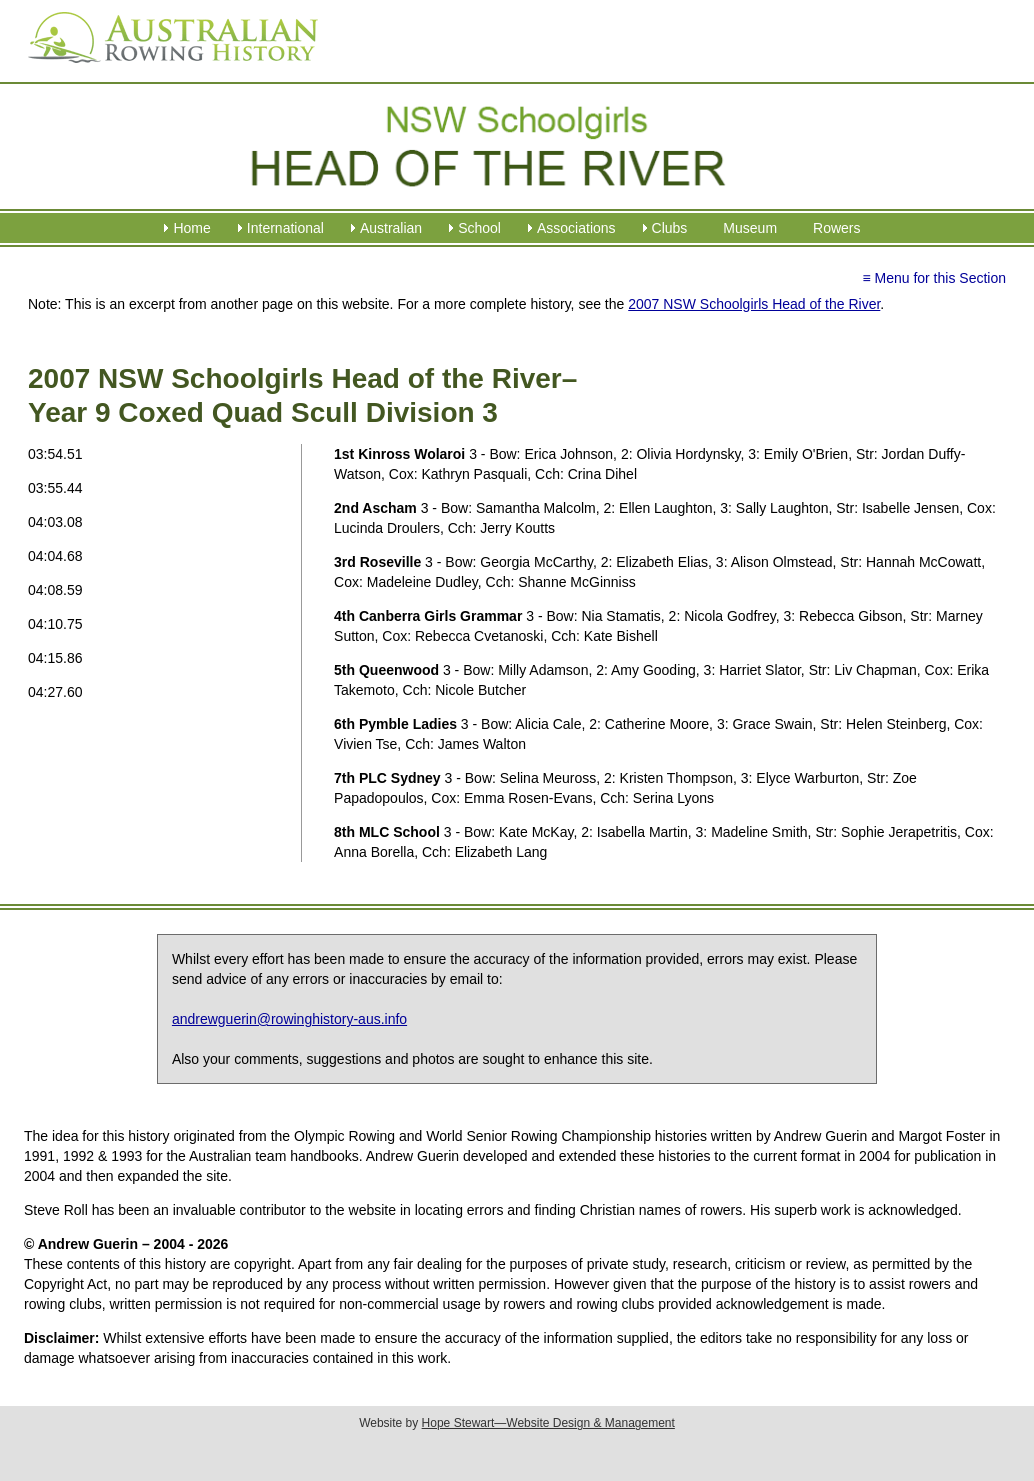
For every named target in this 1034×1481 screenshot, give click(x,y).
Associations (576, 228)
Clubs (670, 228)
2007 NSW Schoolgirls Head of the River (754, 304)
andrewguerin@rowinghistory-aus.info (289, 1019)
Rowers (836, 228)
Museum (750, 228)
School (479, 228)
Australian (391, 228)
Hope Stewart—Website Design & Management (548, 1423)
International (285, 228)
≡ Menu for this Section (934, 278)
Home (191, 228)
